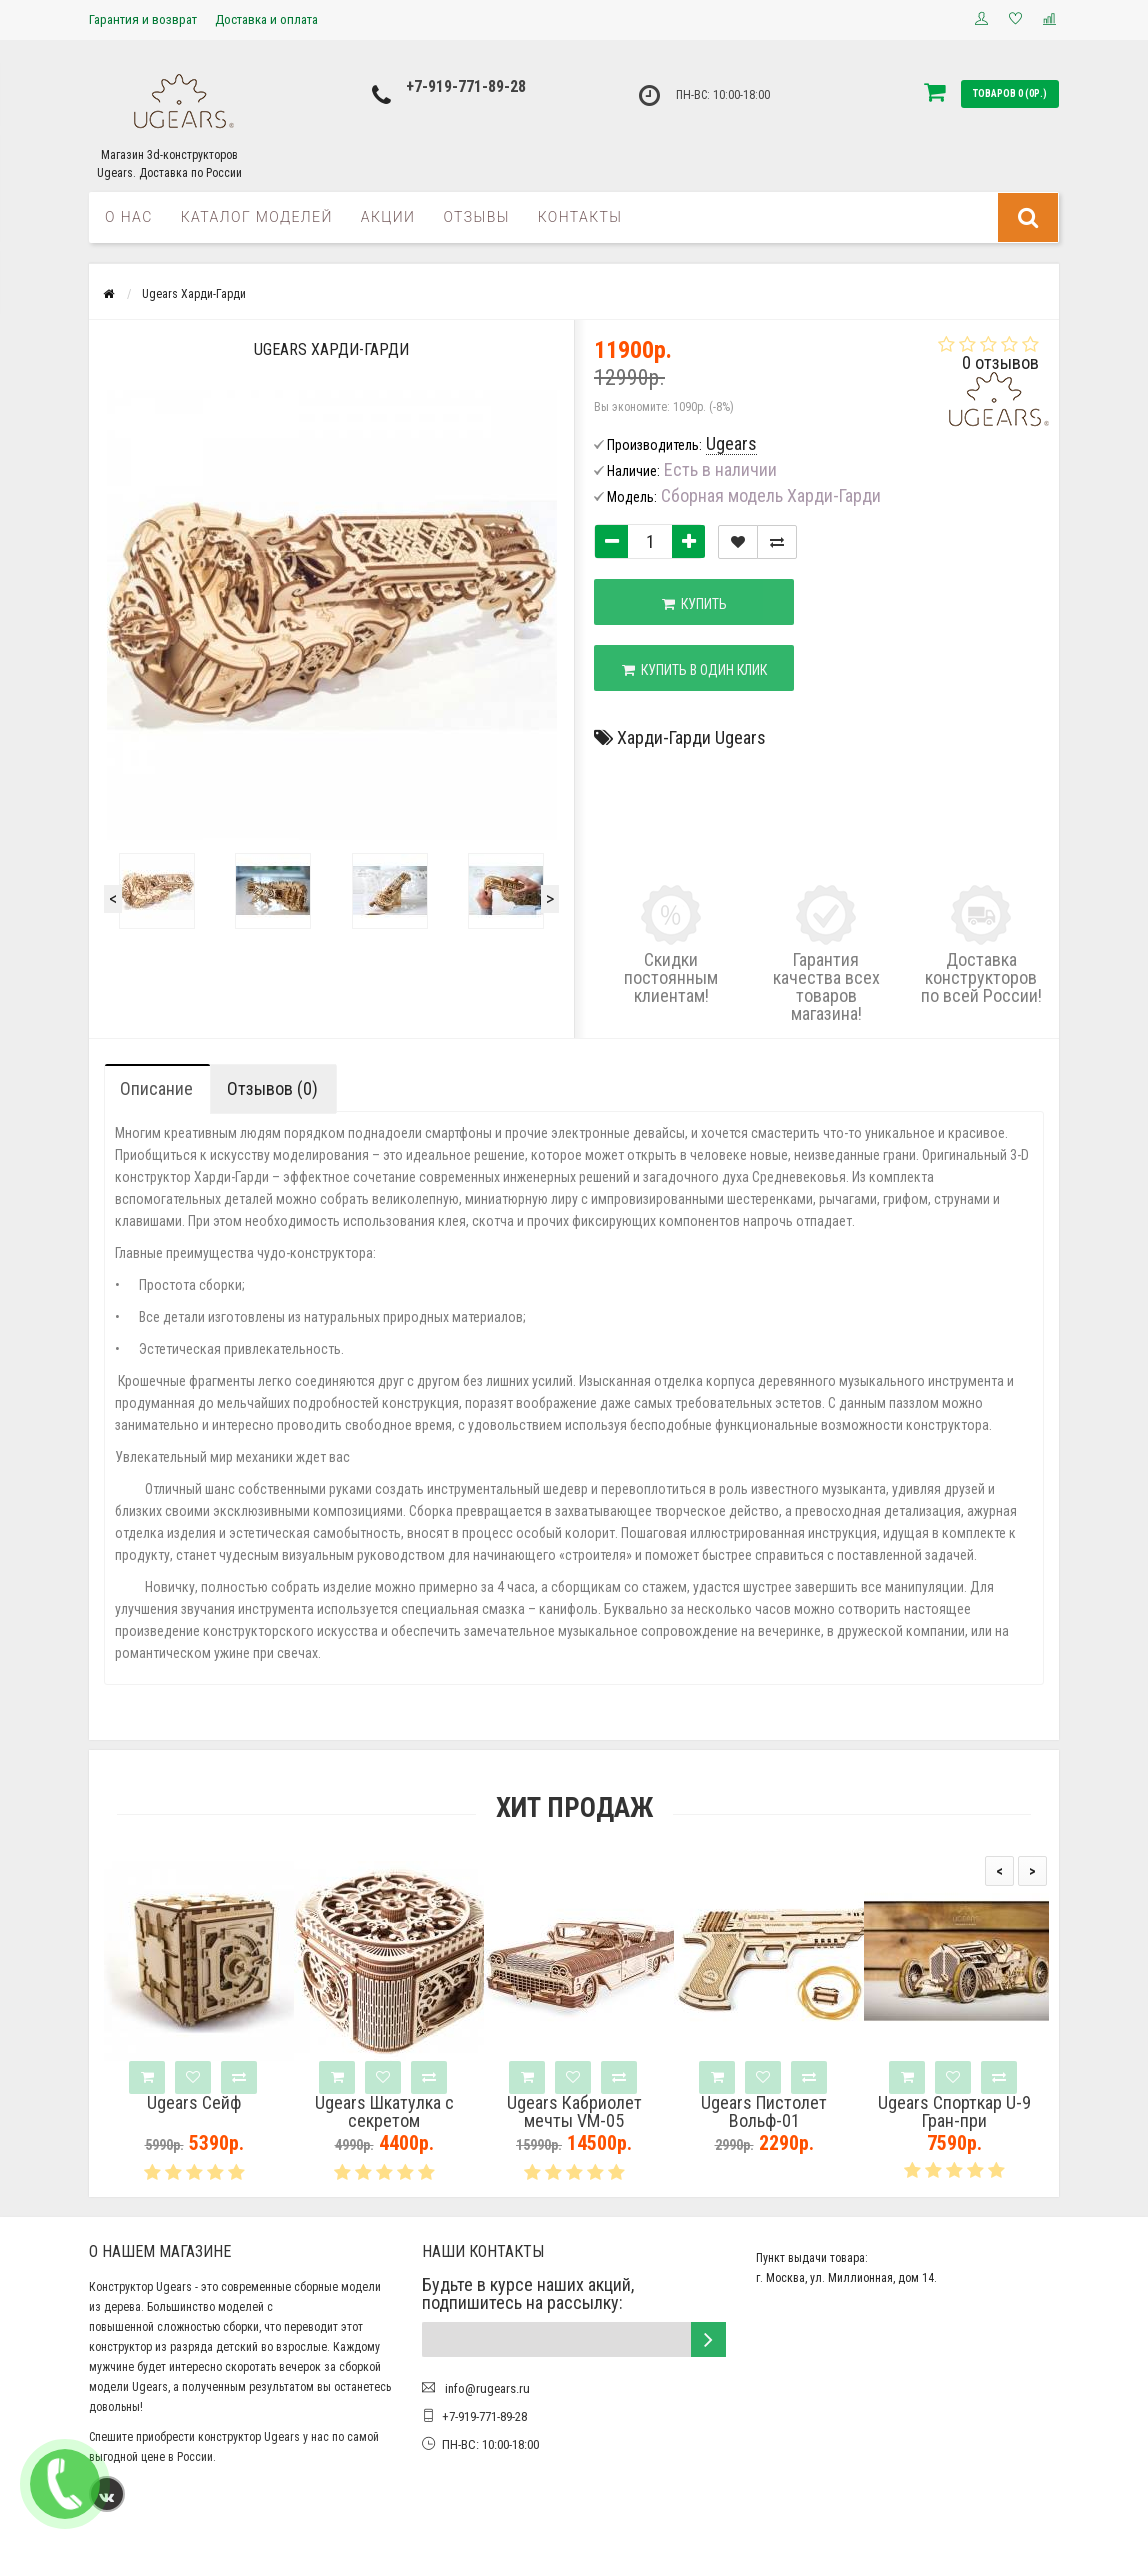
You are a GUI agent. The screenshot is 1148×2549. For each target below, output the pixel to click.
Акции (388, 217)
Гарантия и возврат (143, 19)
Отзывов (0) (272, 1088)
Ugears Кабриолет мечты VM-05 (574, 2112)
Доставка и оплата (266, 19)
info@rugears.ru (486, 2388)
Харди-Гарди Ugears (691, 737)
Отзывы (476, 217)
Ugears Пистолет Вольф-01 (764, 2112)
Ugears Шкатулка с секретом (384, 2112)
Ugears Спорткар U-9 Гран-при (954, 2112)
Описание (156, 1088)
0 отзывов (1000, 362)
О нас (129, 217)
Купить (694, 604)
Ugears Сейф (194, 2103)
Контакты (580, 217)
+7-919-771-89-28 (466, 86)
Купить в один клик (694, 670)
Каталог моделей (257, 217)
